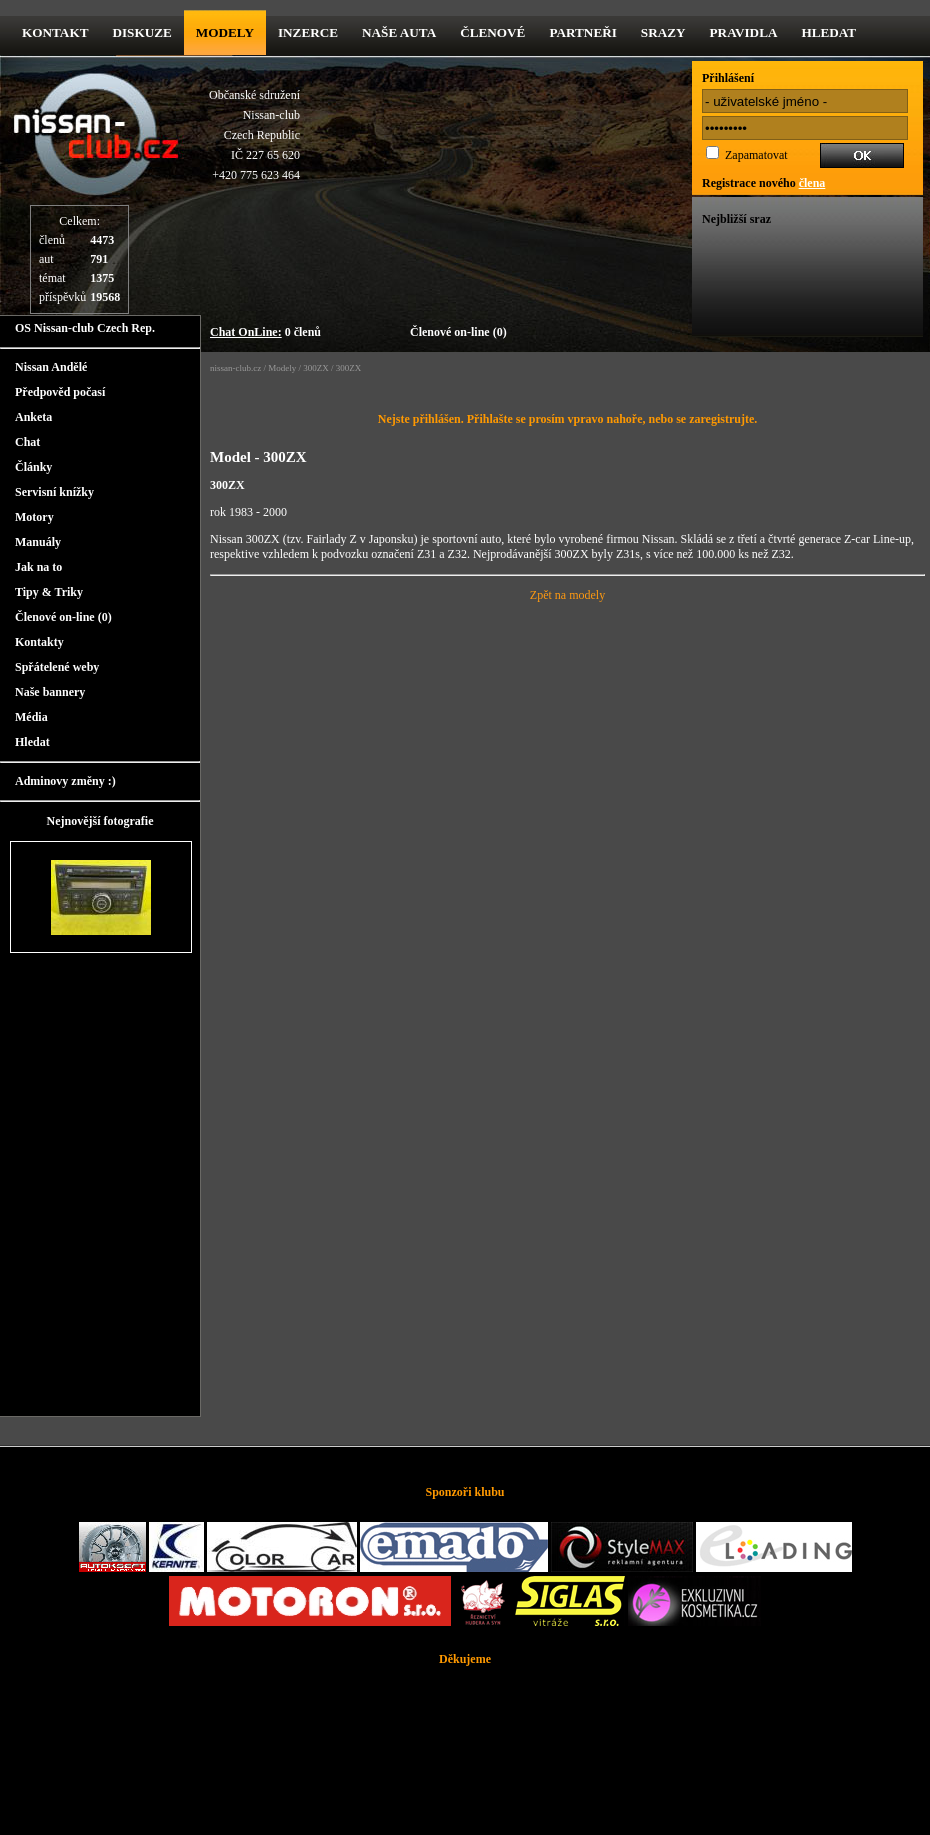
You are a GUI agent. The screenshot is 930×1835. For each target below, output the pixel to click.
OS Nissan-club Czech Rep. (85, 328)
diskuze (141, 32)
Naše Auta (399, 32)
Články (33, 467)
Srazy (663, 32)
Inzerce (308, 32)
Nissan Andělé (51, 367)
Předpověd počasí (60, 392)
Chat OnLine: (246, 332)
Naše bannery (50, 692)
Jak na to (38, 567)
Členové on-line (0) (458, 332)
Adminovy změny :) (65, 781)
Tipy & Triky (49, 592)
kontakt (55, 32)
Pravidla (744, 32)
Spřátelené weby (57, 667)
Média (31, 717)
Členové (492, 32)
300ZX (316, 368)
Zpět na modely (567, 595)
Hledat (828, 32)
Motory (34, 517)
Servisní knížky (54, 492)
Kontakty (39, 642)
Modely (225, 32)
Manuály (38, 542)
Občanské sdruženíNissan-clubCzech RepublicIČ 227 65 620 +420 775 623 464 (254, 135)
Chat (27, 442)
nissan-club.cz (235, 368)
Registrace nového (763, 183)
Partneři (582, 32)
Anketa (33, 417)
